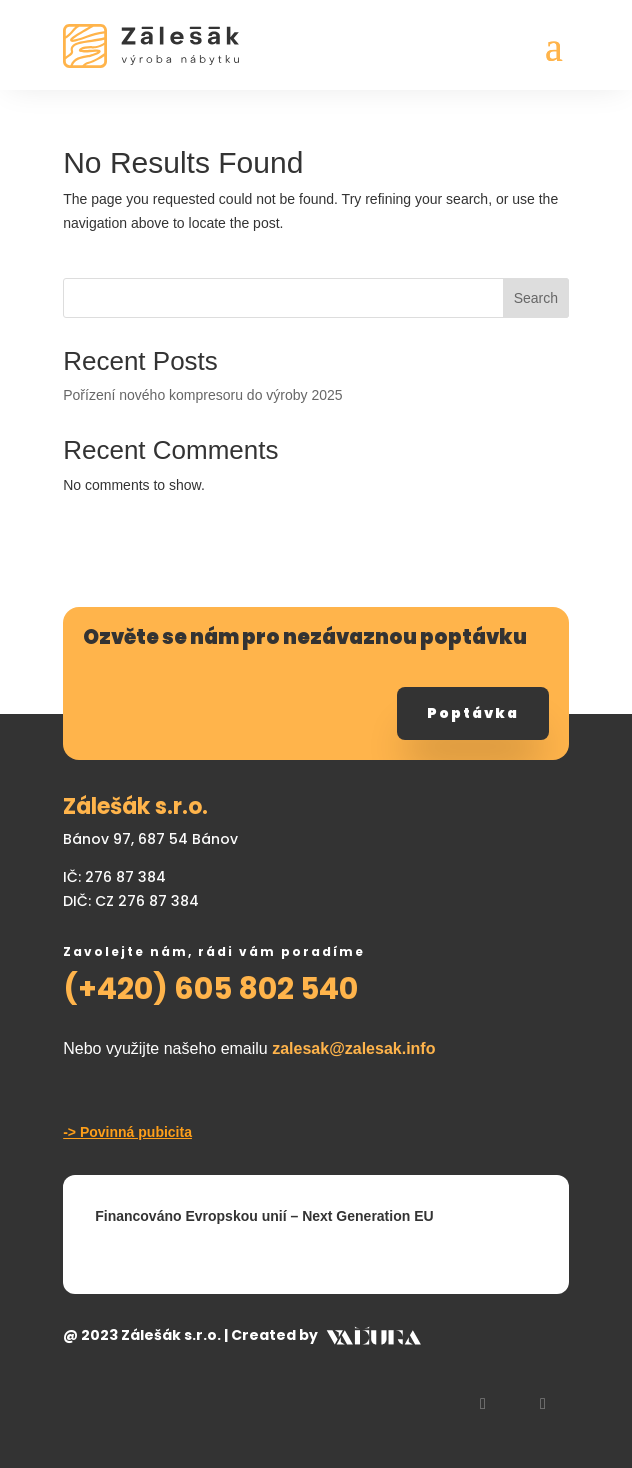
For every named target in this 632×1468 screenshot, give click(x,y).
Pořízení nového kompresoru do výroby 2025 (202, 395)
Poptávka (473, 713)
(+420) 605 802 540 (210, 989)
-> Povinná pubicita (127, 1132)
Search (536, 298)
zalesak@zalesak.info (353, 1048)
